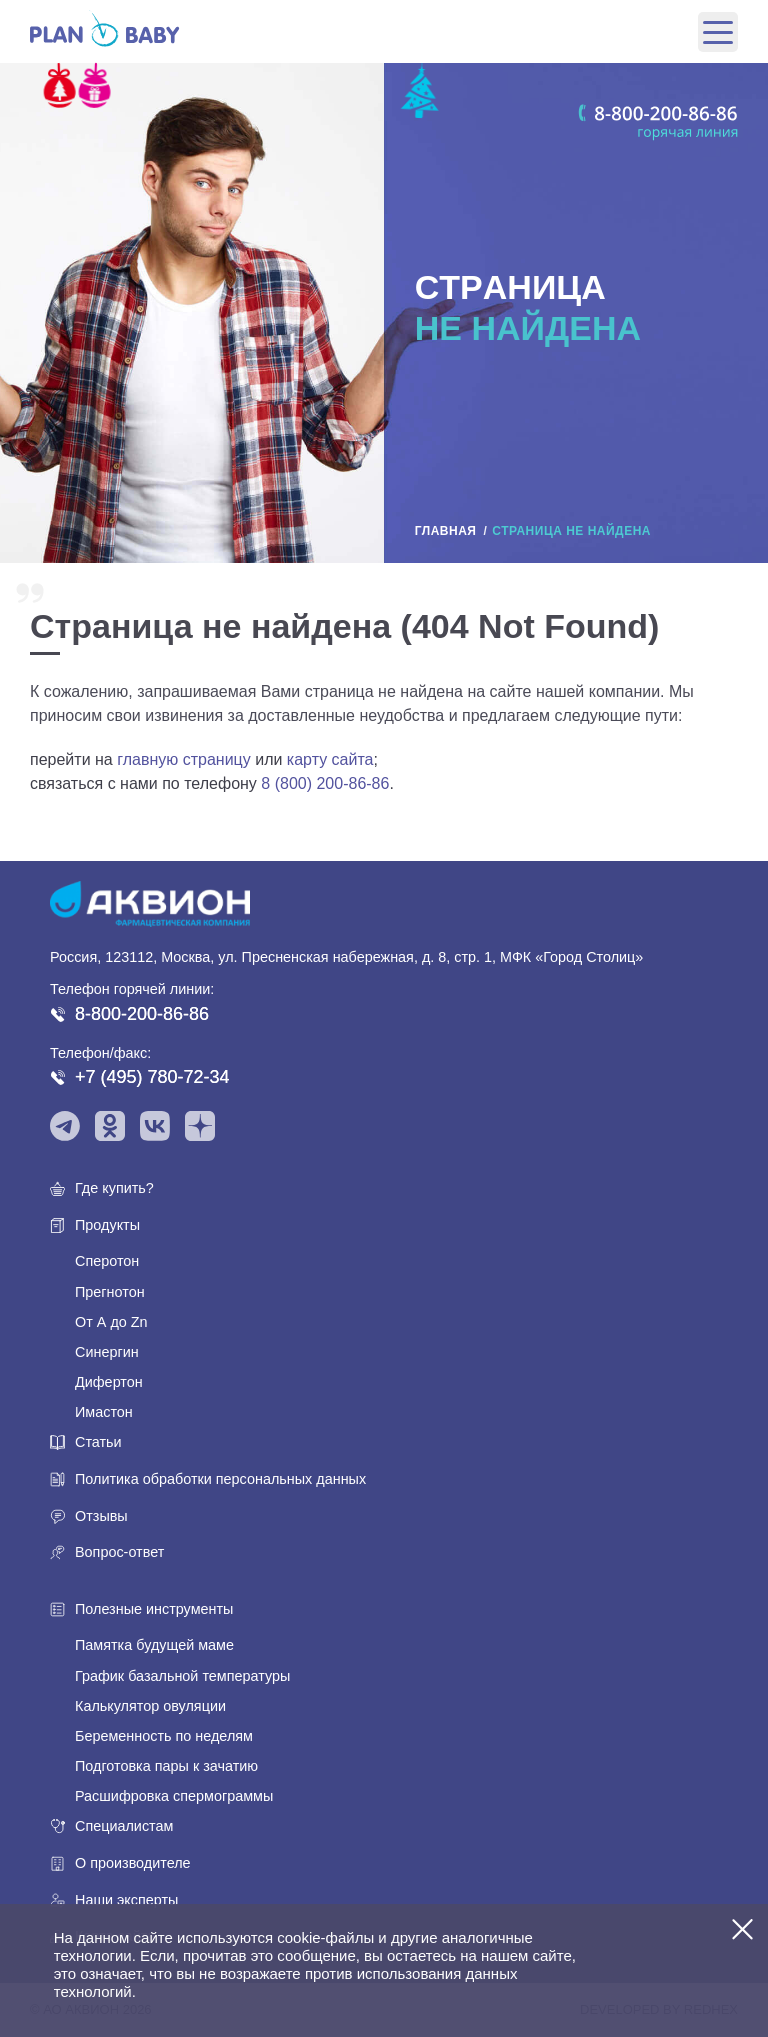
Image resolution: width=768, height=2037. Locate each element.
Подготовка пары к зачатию (166, 1766)
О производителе (133, 1863)
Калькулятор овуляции (150, 1706)
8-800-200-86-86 (142, 1014)
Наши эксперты (126, 1900)
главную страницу (184, 759)
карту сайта (330, 759)
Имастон (104, 1412)
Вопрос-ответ (119, 1552)
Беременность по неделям (164, 1736)
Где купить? (114, 1188)
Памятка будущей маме (154, 1645)
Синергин (107, 1352)
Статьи (98, 1442)
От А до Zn (111, 1322)
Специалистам (124, 1826)
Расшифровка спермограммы (174, 1796)
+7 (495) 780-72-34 (152, 1077)
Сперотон (107, 1261)
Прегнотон (110, 1292)
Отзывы (101, 1516)
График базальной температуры (182, 1676)
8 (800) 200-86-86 (325, 783)
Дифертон (109, 1382)
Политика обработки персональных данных (220, 1479)
